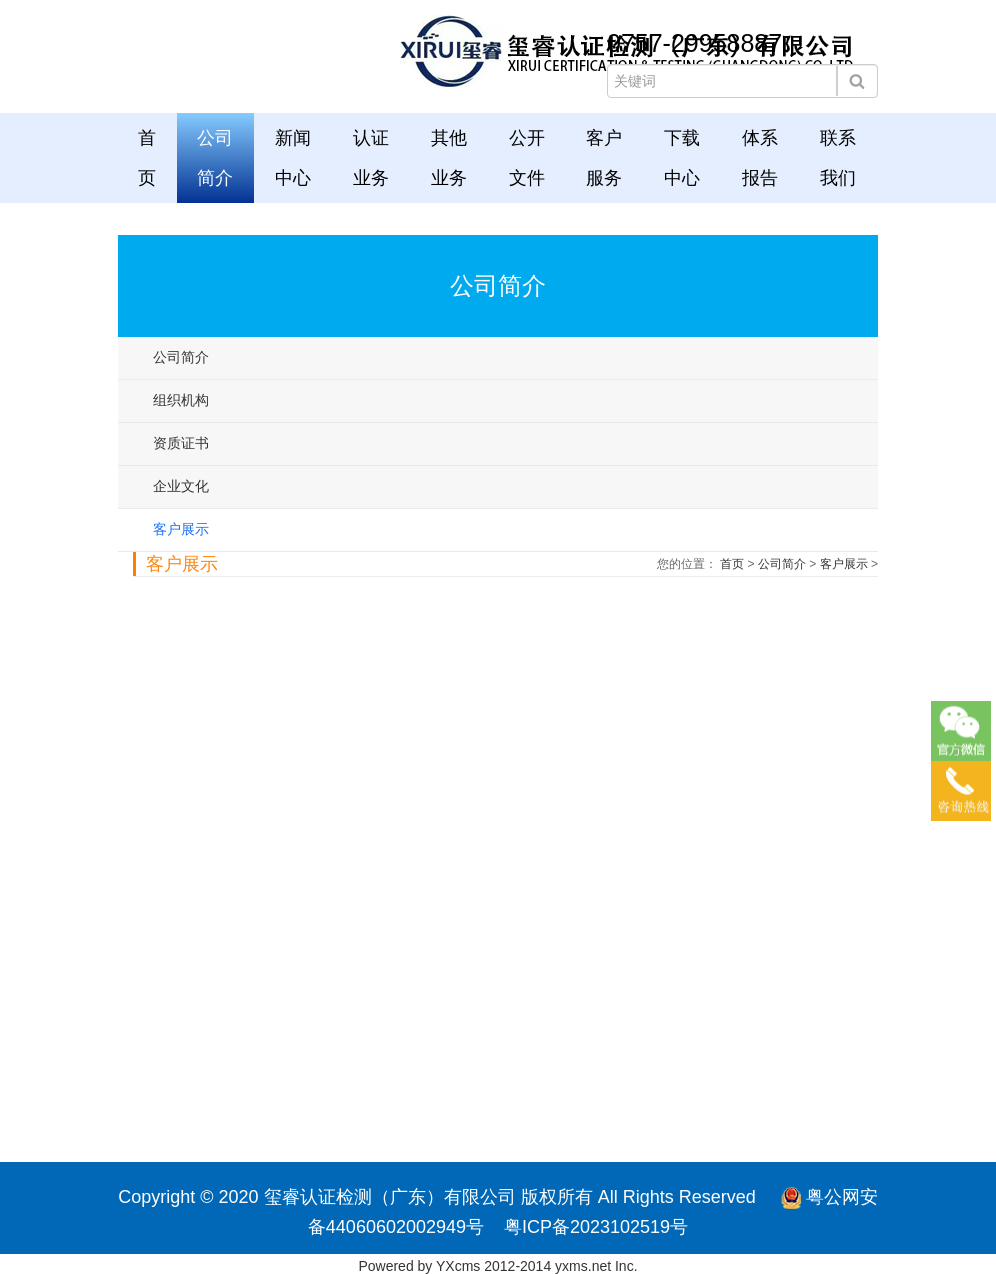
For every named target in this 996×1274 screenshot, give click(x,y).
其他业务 (449, 158)
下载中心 (682, 158)
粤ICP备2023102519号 (596, 1227)
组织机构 (181, 400)
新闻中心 (293, 158)
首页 (147, 158)
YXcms (458, 1266)
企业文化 (181, 486)
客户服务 (604, 158)
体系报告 (760, 158)
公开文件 (527, 158)
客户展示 (181, 529)
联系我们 (838, 158)
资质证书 (181, 443)
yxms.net (583, 1266)
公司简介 (215, 158)
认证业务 (371, 158)
